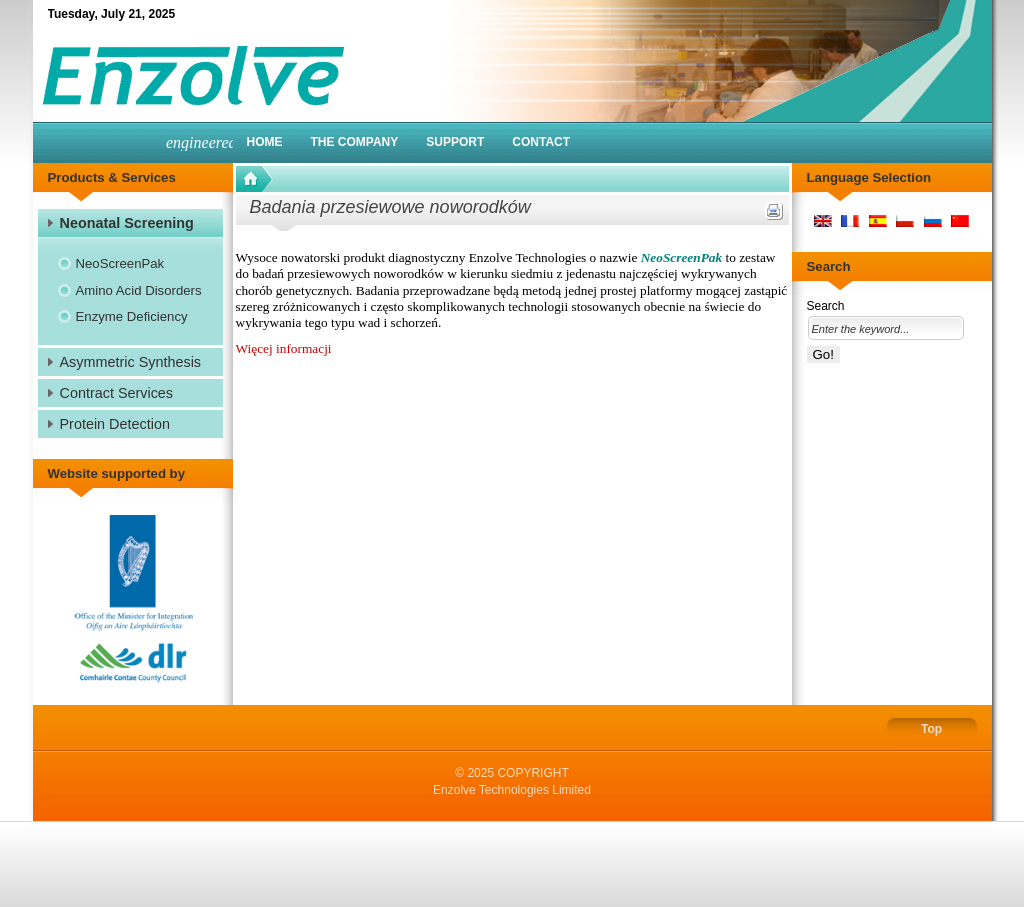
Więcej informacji (284, 348)
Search (826, 306)
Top (931, 729)
